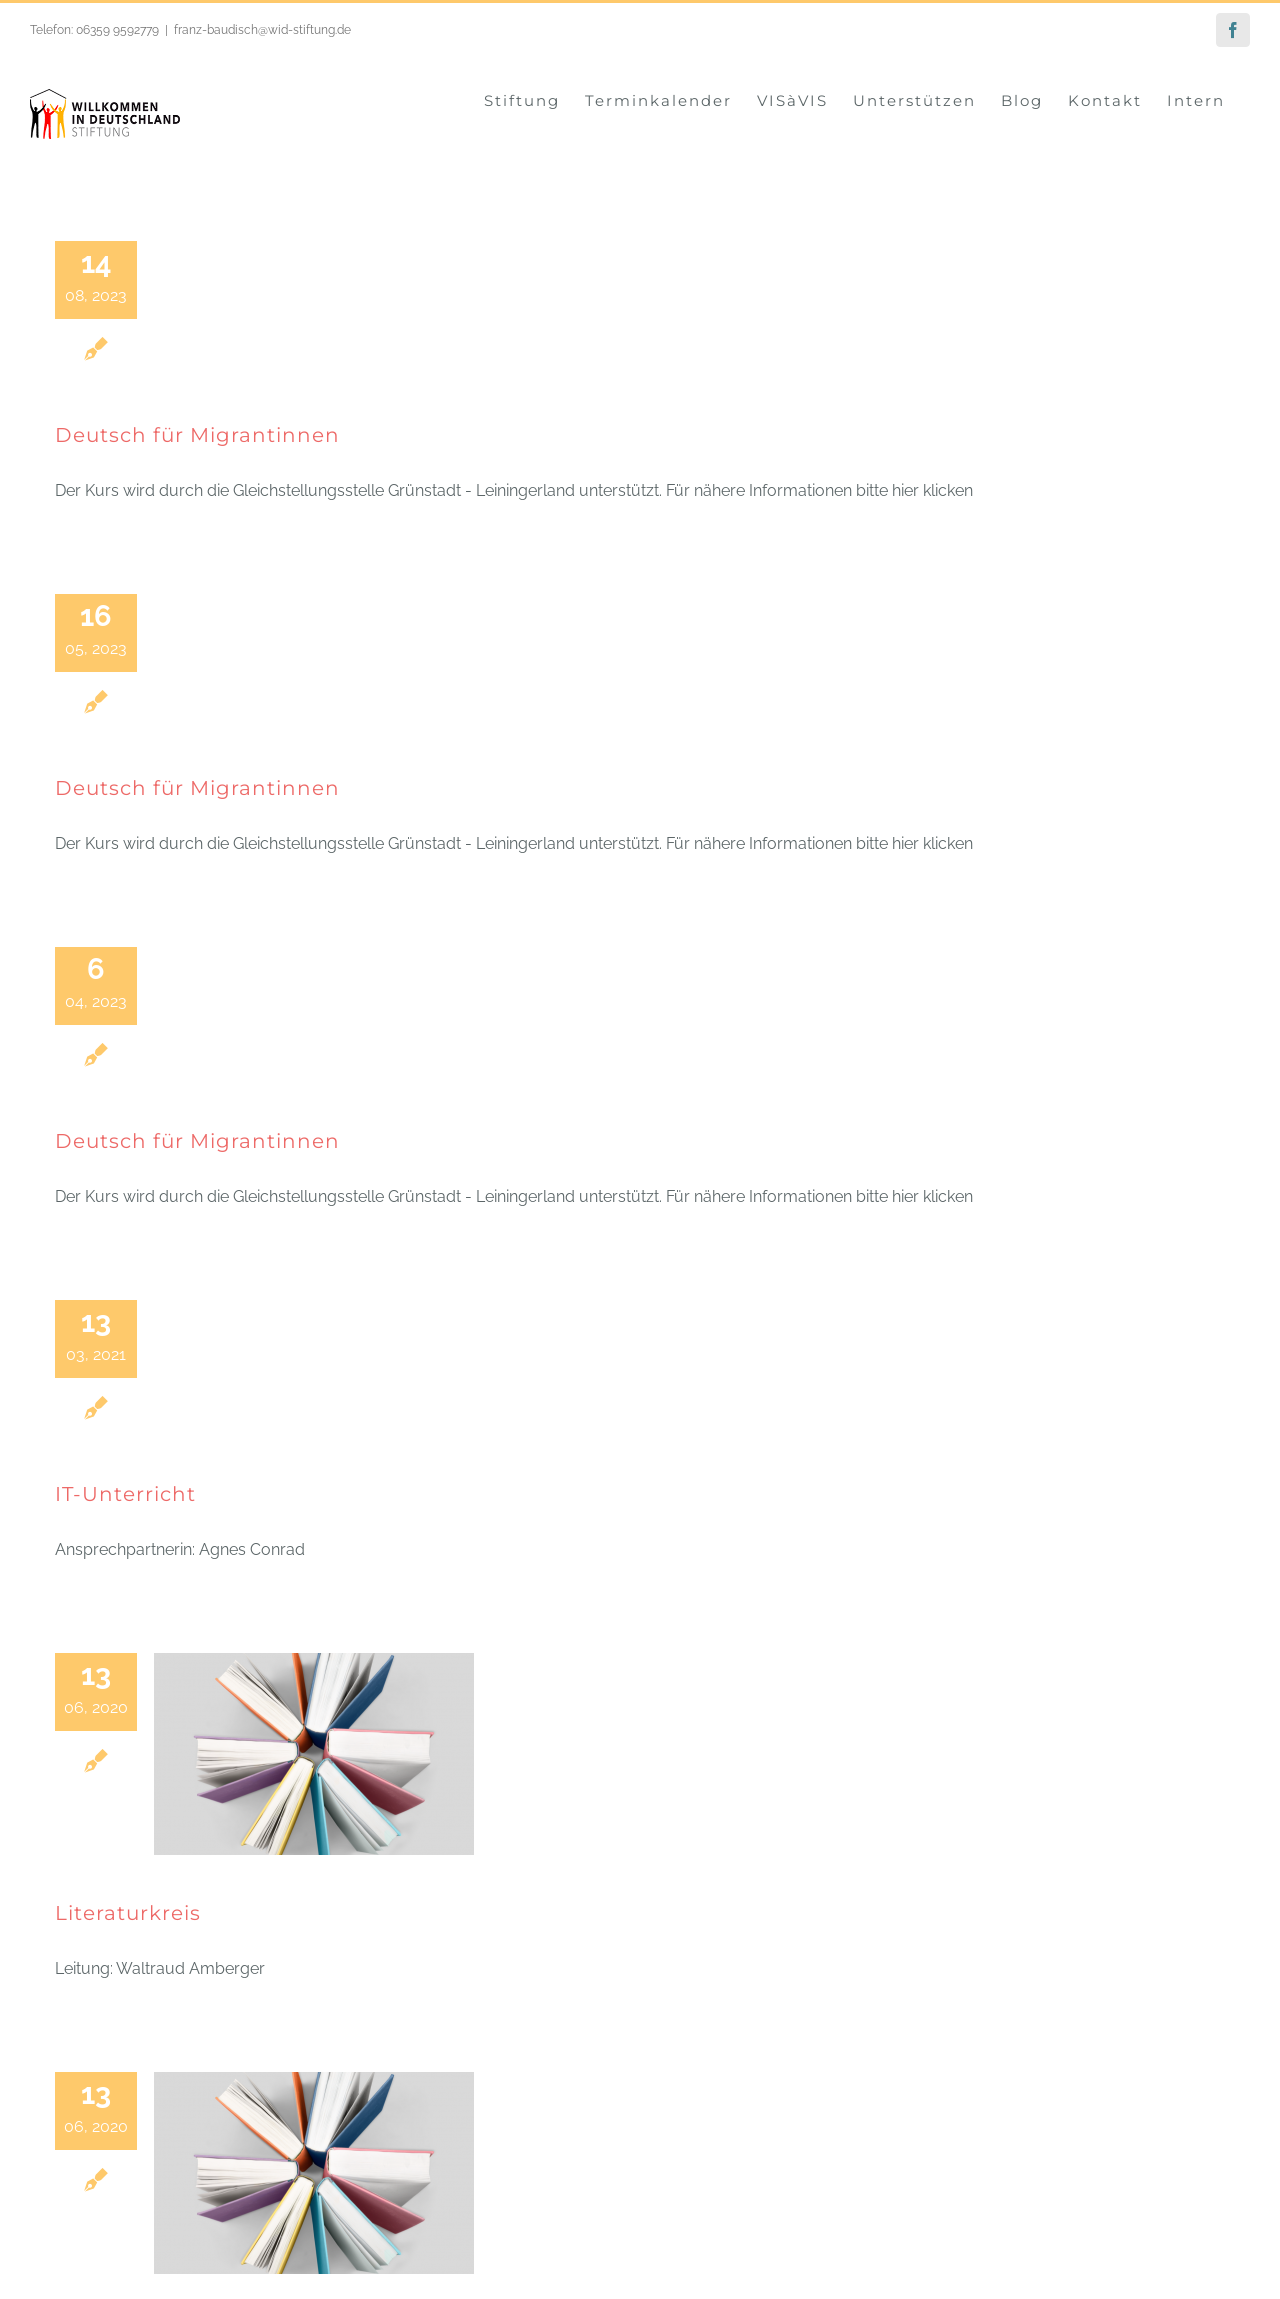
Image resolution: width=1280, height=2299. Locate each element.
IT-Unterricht (125, 1493)
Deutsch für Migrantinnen (197, 434)
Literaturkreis (128, 1912)
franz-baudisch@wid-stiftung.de (262, 30)
